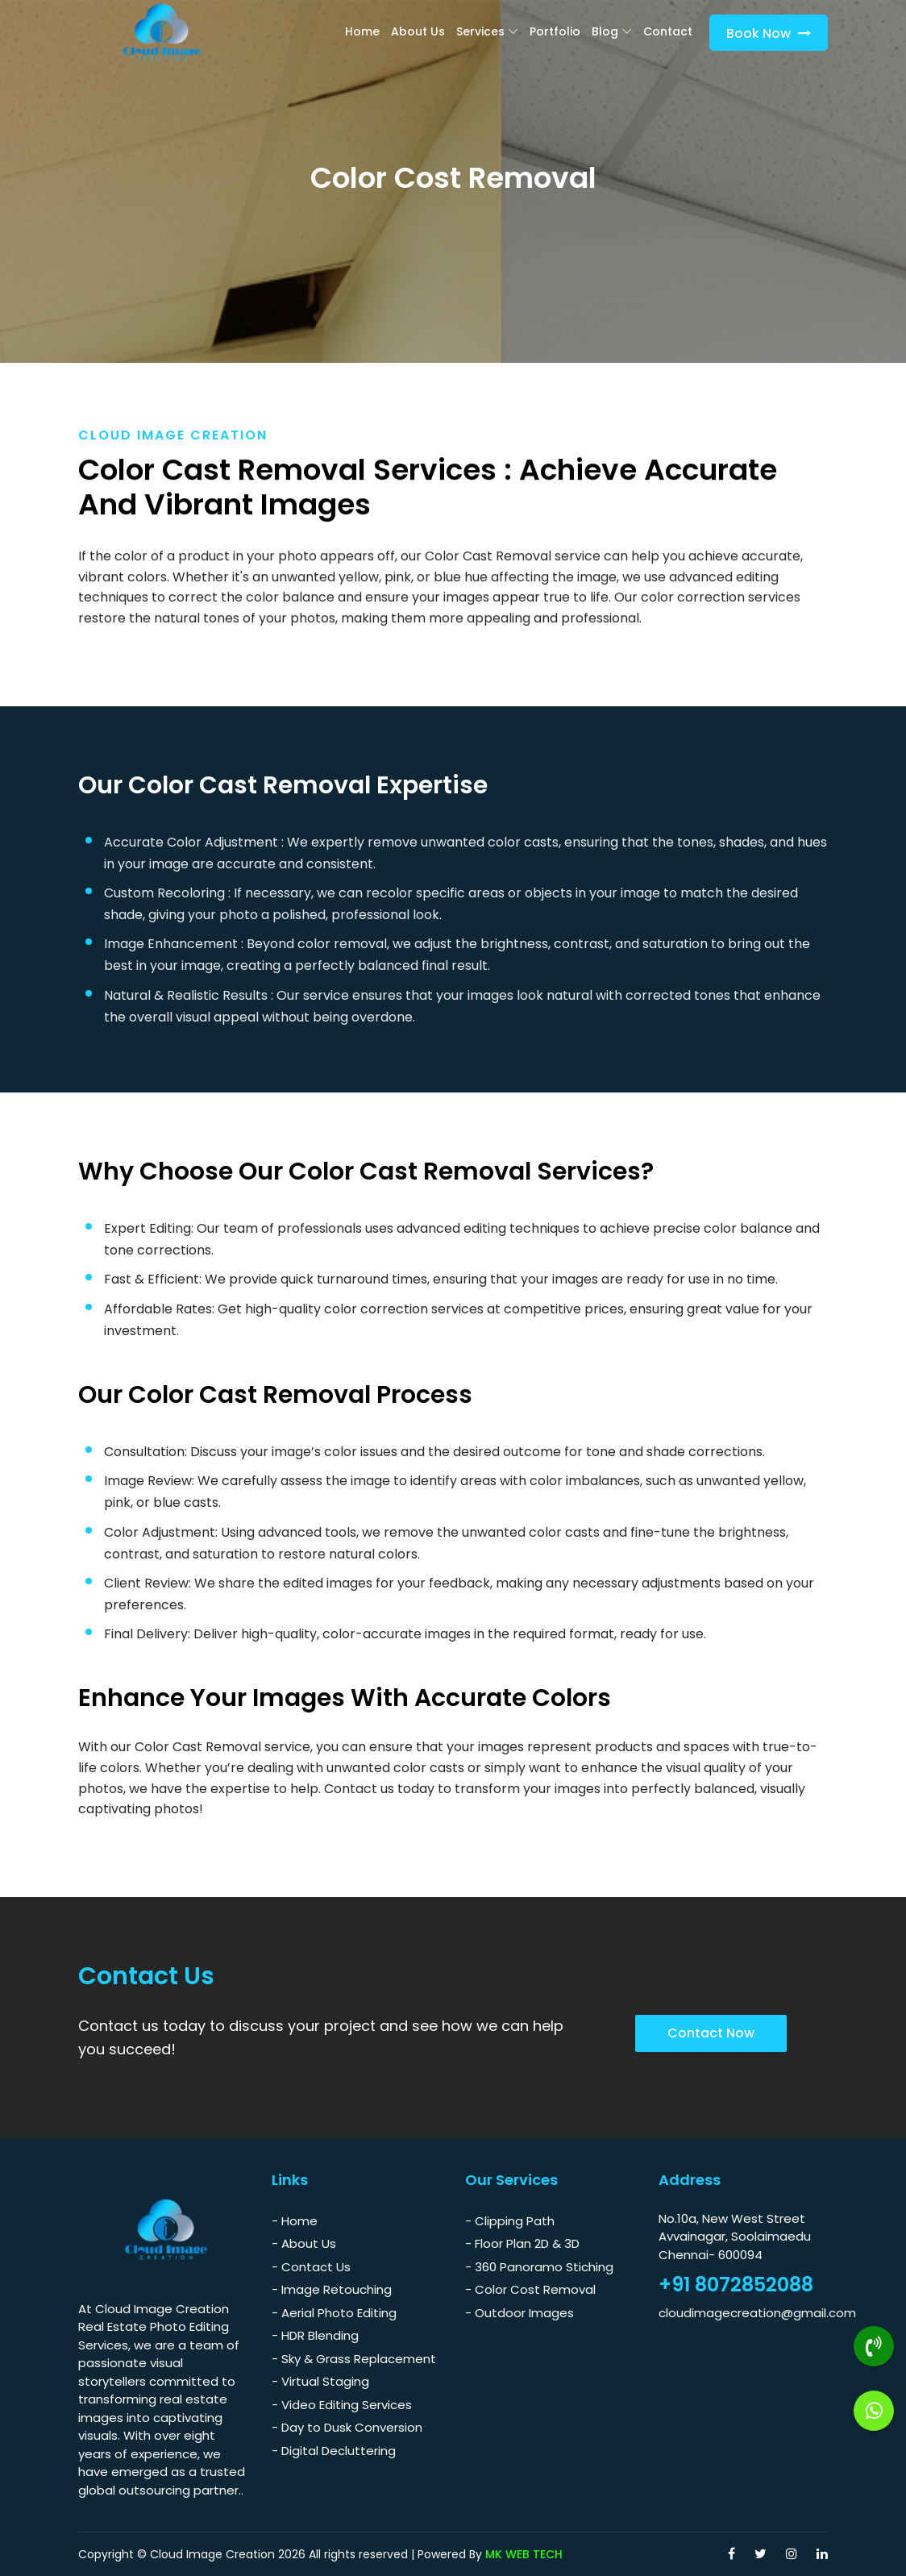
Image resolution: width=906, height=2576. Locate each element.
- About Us (304, 2243)
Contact (667, 31)
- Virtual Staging (320, 2381)
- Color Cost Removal (530, 2289)
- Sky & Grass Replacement (354, 2358)
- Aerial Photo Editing (334, 2312)
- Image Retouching (332, 2289)
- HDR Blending (315, 2335)
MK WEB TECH (524, 2554)
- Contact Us (311, 2266)
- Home (295, 2220)
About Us (418, 31)
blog (605, 31)
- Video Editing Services (342, 2404)
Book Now (768, 33)
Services (480, 31)
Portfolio (555, 31)
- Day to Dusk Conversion (347, 2427)
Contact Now (710, 2033)
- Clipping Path (510, 2220)
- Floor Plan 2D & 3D (522, 2243)
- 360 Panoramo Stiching (539, 2266)
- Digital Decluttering (334, 2450)
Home (362, 31)
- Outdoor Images (519, 2312)
